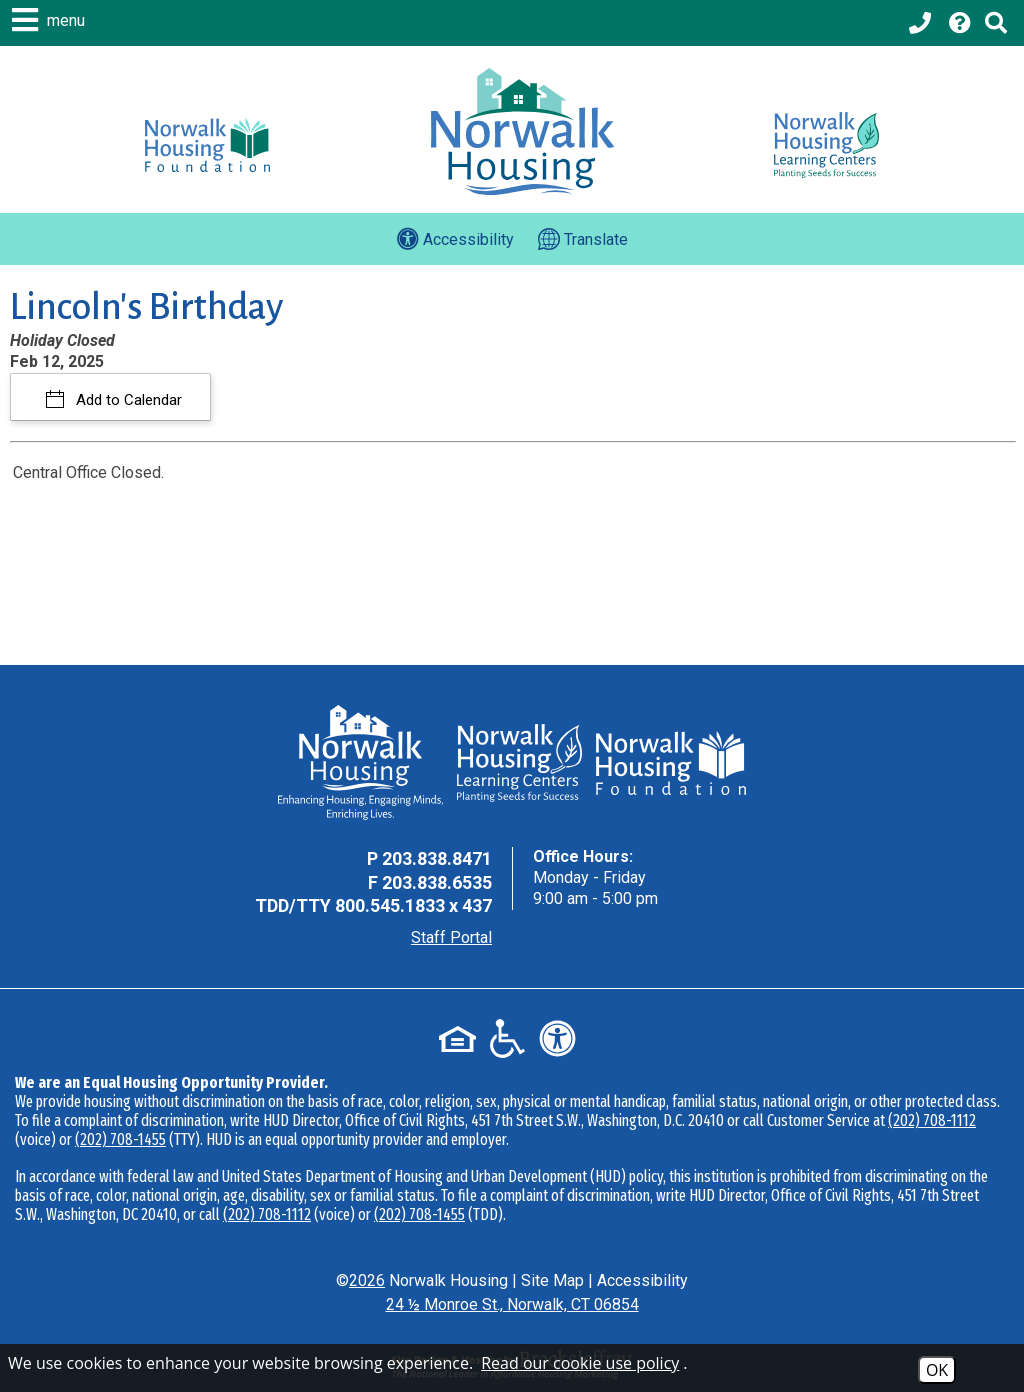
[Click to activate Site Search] (996, 23)
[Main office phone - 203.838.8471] (922, 23)
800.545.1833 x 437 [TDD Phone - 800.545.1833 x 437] (413, 905)
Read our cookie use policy (580, 1363)
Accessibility (642, 1280)
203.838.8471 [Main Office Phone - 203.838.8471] (437, 858)
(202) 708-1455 (120, 1139)
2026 (367, 1280)
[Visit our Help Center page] (960, 23)
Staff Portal (451, 937)
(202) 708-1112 (932, 1120)
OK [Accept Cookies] (937, 1370)
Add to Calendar (127, 400)
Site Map (552, 1280)
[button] (51, 20)
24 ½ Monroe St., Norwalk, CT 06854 (512, 1304)
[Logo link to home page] (522, 131)
